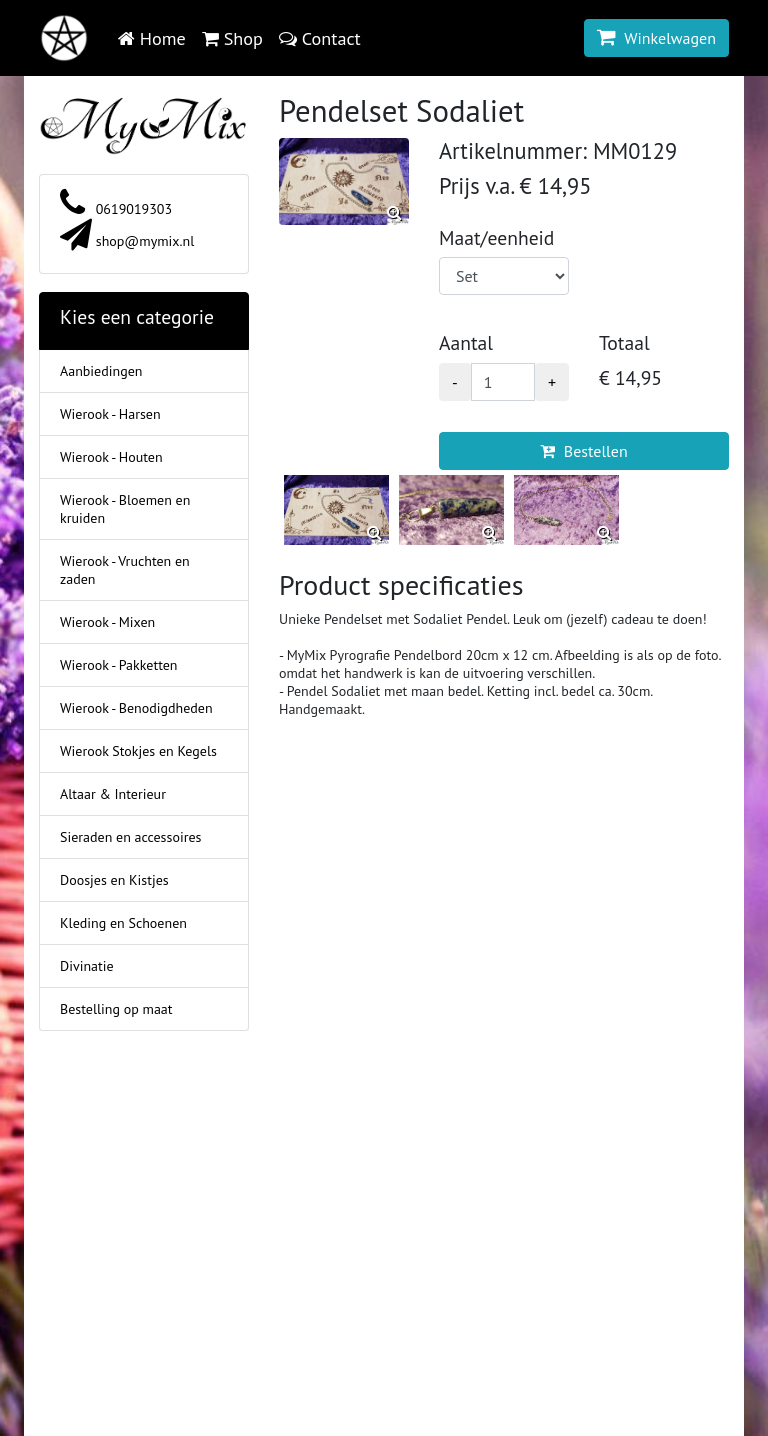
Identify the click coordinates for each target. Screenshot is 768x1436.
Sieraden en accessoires (130, 837)
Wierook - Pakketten (119, 665)
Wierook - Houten (111, 457)
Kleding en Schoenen (123, 923)
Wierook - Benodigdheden (136, 708)
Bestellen (583, 451)
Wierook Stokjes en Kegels (138, 751)
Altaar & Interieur (113, 794)
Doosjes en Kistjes (114, 880)
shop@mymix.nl (127, 241)
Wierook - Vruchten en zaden (125, 570)
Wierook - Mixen (107, 622)
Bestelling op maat (116, 1009)
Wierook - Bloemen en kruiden (125, 509)
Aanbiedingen (101, 371)
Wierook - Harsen (110, 414)
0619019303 (116, 209)
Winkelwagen (656, 37)
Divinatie (87, 966)
